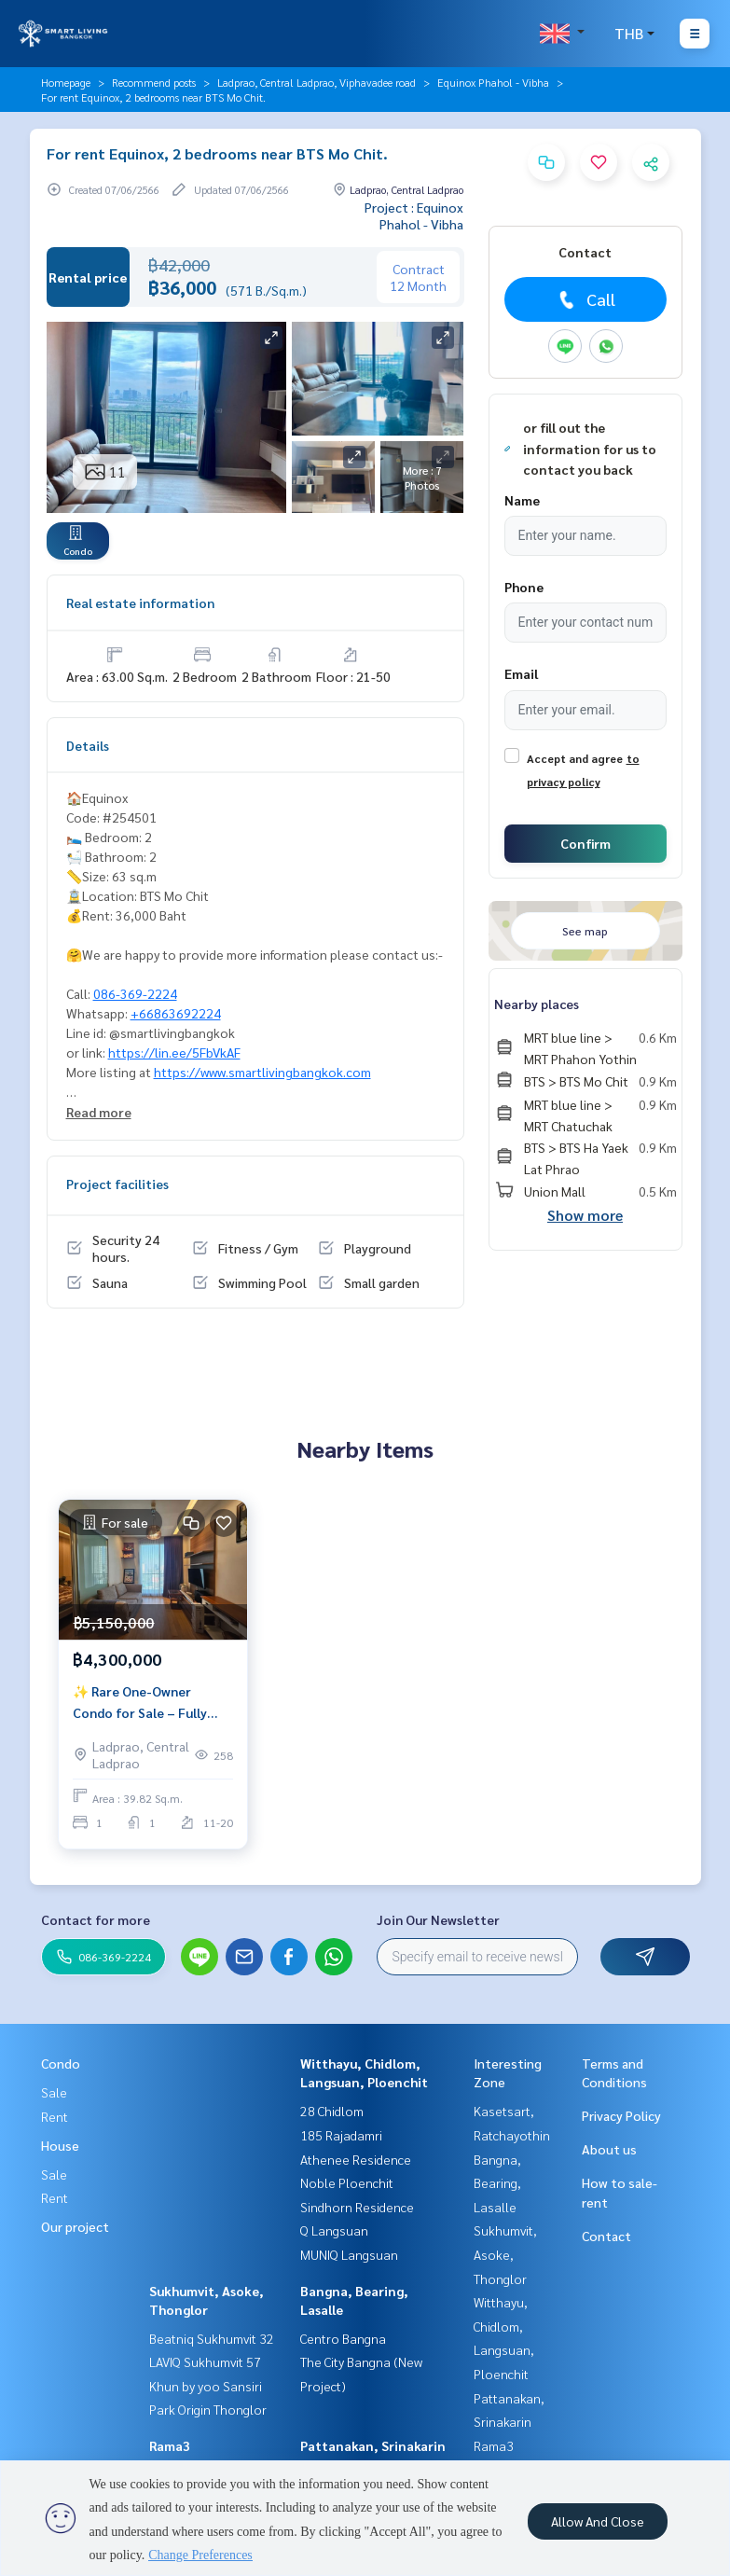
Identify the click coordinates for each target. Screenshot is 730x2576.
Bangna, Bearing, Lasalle (497, 2183)
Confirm (585, 843)
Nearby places (536, 1003)
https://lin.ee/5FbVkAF (174, 1052)
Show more (585, 1215)
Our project (75, 2226)
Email (521, 673)
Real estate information (140, 602)
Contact (606, 2235)
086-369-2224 (135, 993)
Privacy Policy (621, 2115)
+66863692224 (176, 1012)
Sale (54, 2092)
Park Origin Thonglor (208, 2409)
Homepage (65, 82)
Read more (98, 1111)
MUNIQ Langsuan (349, 2254)
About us (609, 2148)
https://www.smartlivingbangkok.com (262, 1071)
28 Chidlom (332, 2110)
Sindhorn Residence (357, 2206)
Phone (524, 586)
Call (585, 299)
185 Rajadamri (341, 2134)
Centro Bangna (343, 2338)
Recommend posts (154, 82)
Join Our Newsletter (438, 1919)
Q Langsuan (334, 2230)
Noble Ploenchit (346, 2182)
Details (87, 745)
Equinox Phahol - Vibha (493, 82)
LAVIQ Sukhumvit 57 (205, 2361)
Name (522, 500)
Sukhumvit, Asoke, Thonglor (505, 2254)
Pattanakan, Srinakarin (373, 2445)
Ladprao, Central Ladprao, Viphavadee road (316, 82)
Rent (54, 2116)
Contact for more (95, 1919)
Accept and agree (575, 758)
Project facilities (117, 1183)
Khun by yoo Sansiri (205, 2385)
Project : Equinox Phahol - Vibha (414, 215)
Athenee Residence (355, 2159)
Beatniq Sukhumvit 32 (211, 2338)
